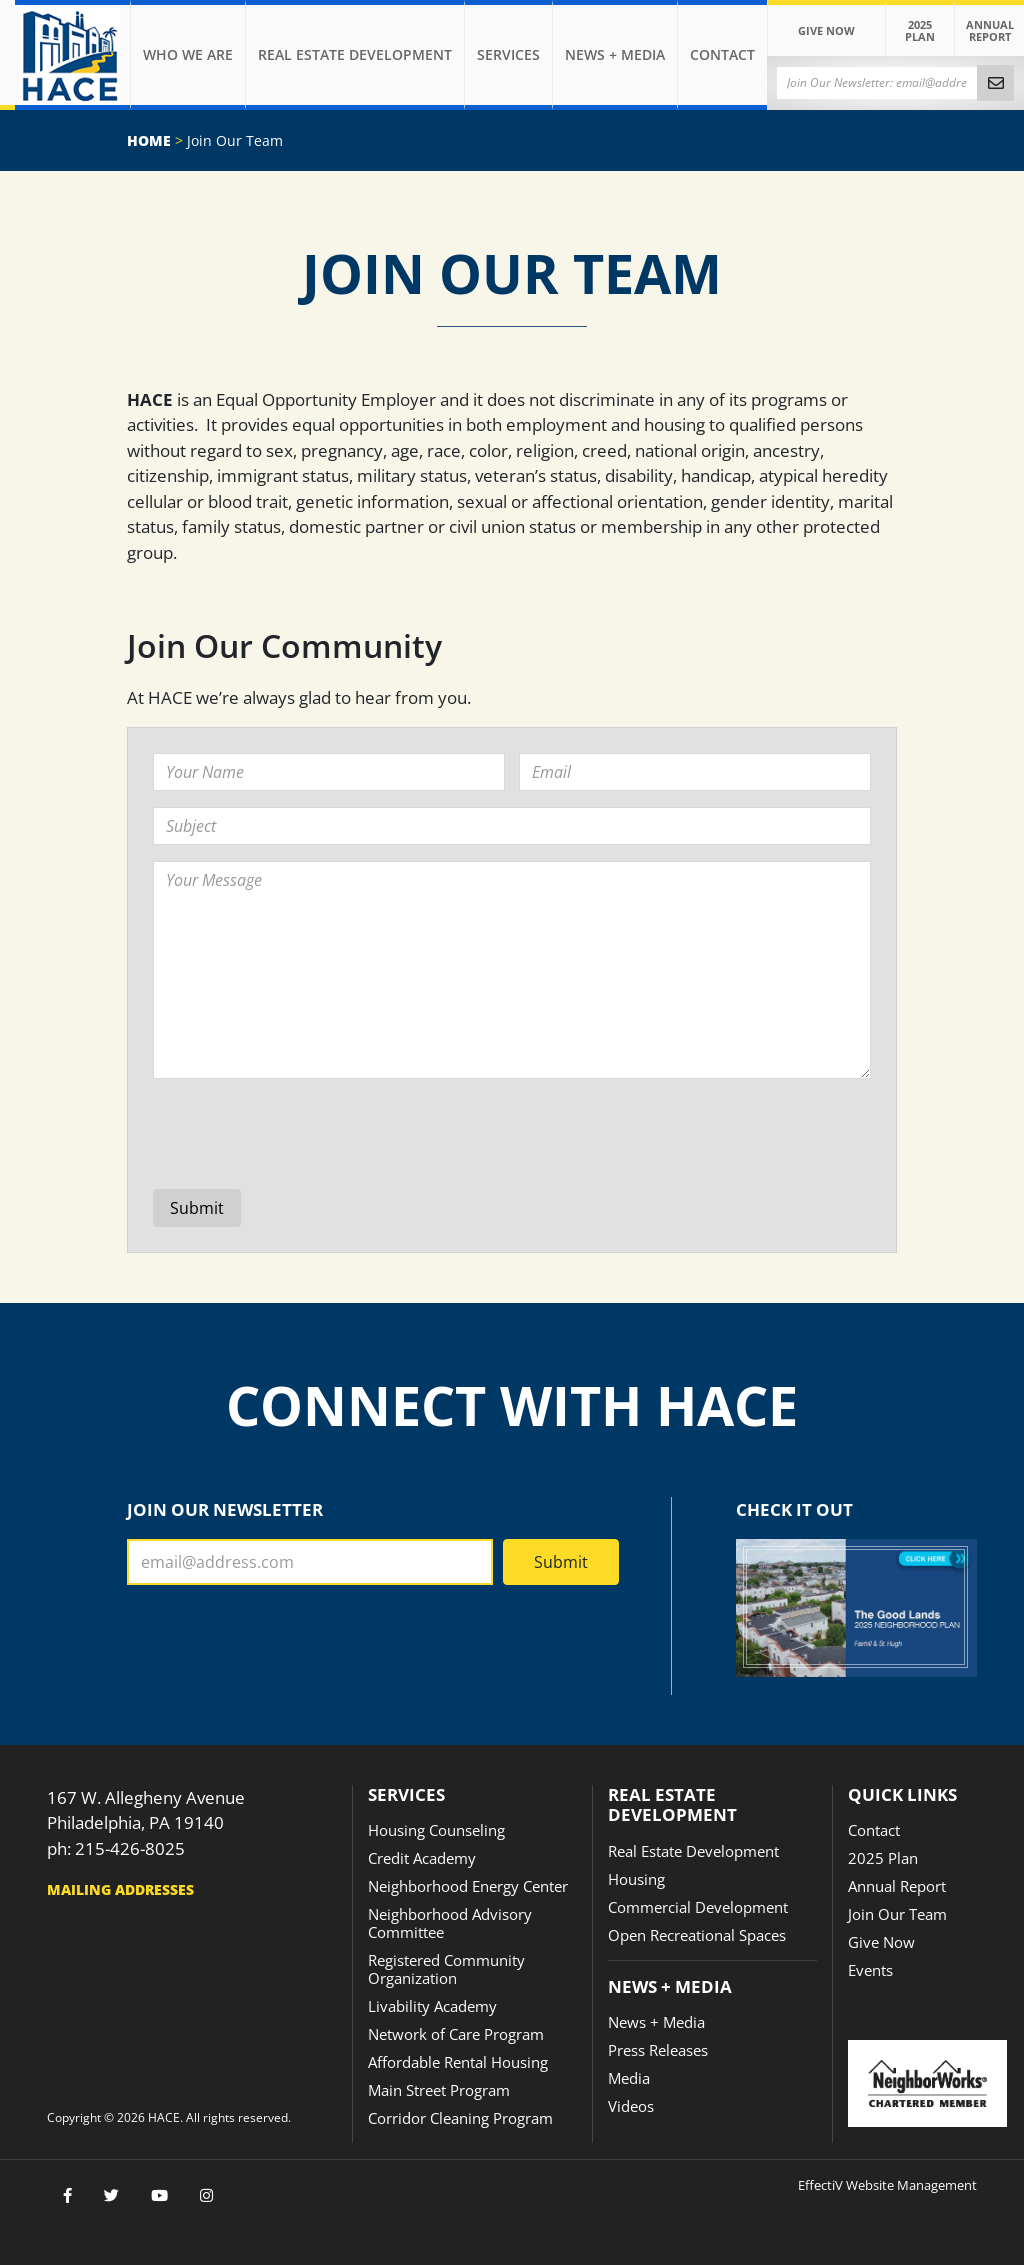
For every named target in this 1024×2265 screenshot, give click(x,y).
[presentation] (305, 1134)
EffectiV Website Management (887, 2185)
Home (149, 140)
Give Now (826, 30)
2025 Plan (920, 30)
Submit (561, 1562)
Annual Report (990, 30)
